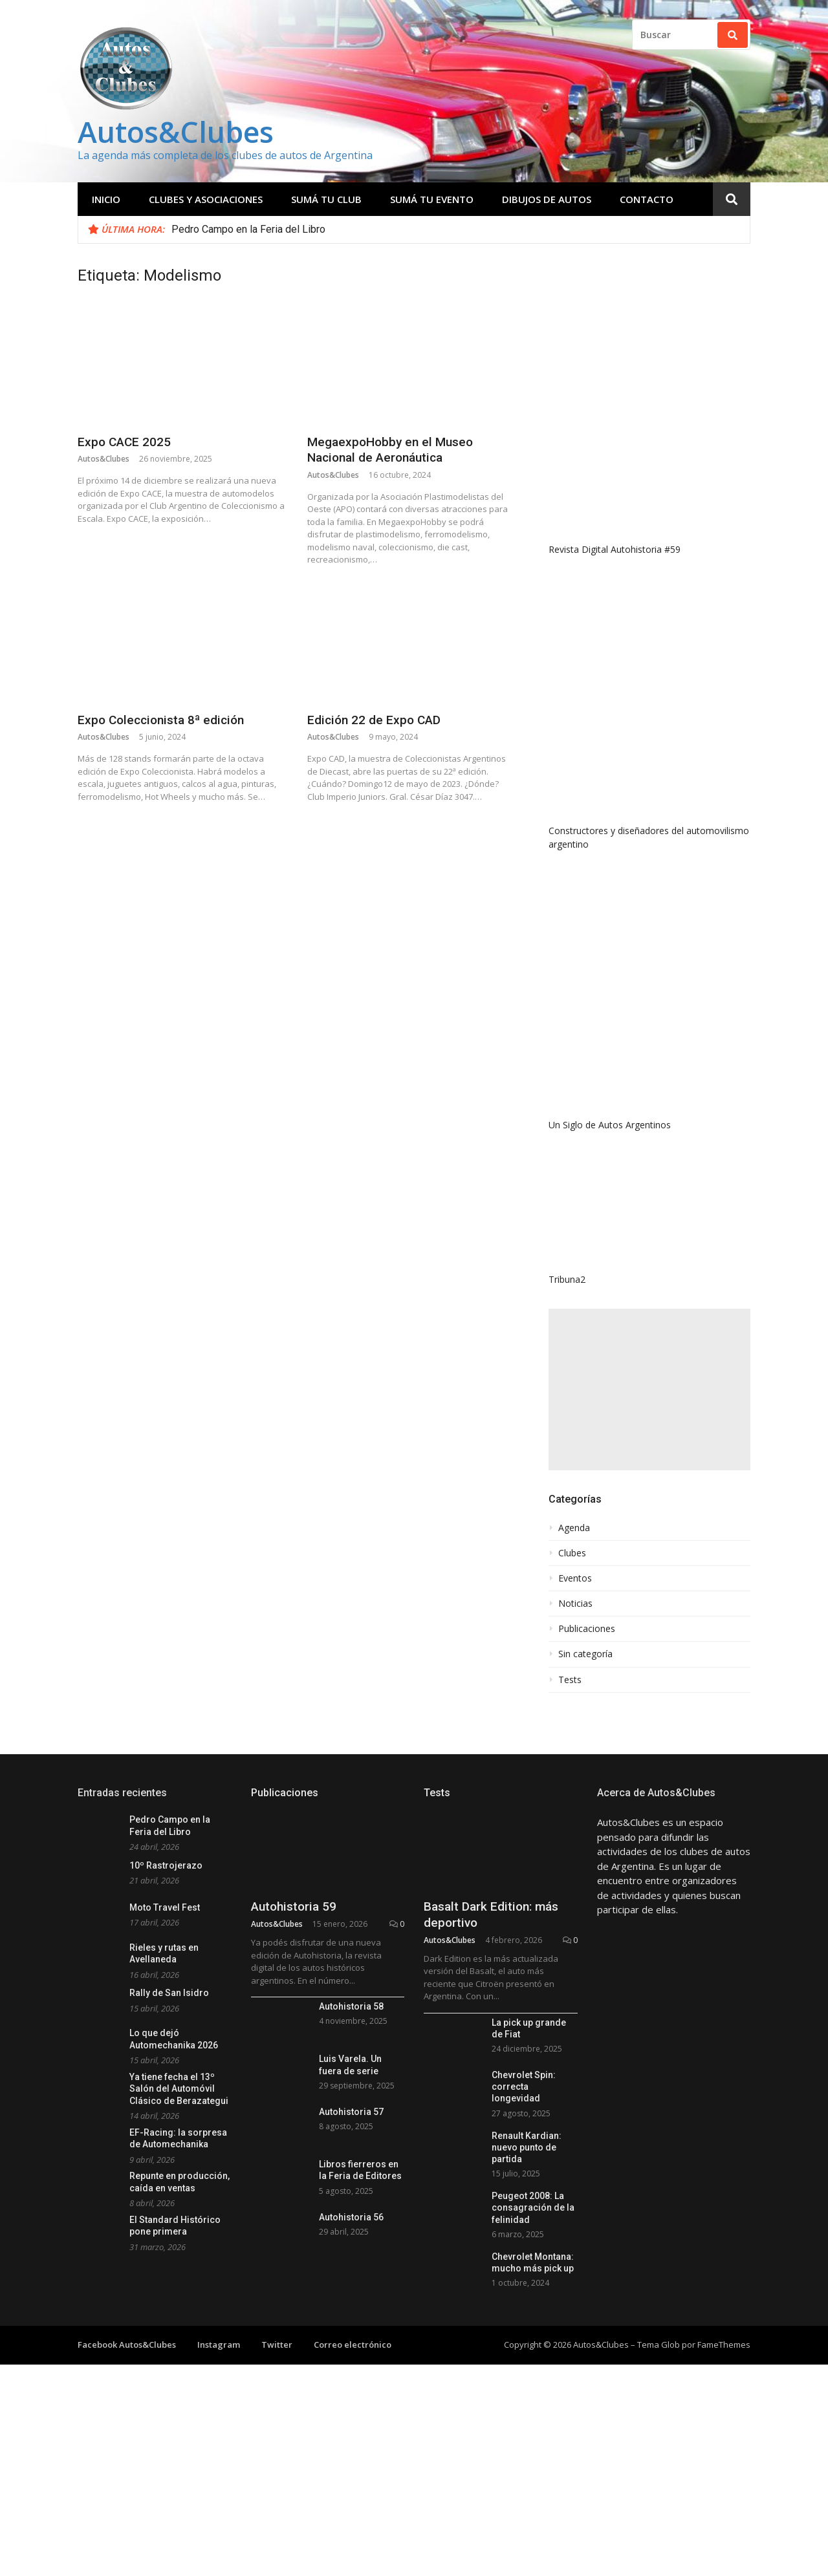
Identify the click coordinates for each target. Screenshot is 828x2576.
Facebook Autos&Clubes (127, 2344)
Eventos (575, 1578)
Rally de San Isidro (169, 1993)
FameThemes (723, 2344)
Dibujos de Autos (546, 199)
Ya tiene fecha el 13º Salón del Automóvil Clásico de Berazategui (178, 2089)
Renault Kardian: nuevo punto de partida (526, 2147)
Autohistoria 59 (293, 1906)
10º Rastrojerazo (165, 1865)
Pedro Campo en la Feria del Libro (248, 229)
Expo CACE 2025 (124, 442)
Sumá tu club (326, 199)
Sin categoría (585, 1654)
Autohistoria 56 (351, 2217)
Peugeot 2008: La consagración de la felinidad (533, 2207)
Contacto (646, 199)
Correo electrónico (352, 2344)
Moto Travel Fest (164, 1907)
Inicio (106, 199)
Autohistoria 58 (351, 2006)
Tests (570, 1680)
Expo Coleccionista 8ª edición (161, 720)
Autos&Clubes (176, 131)
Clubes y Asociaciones (206, 199)
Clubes (572, 1553)
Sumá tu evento (432, 199)
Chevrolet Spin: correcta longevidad (524, 2086)
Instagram (218, 2344)
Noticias (575, 1603)
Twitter (276, 2344)
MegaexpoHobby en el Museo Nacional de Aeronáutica (390, 450)
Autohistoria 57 (351, 2112)
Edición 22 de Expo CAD (374, 720)
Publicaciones (586, 1629)
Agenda (574, 1528)
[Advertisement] (649, 1389)
